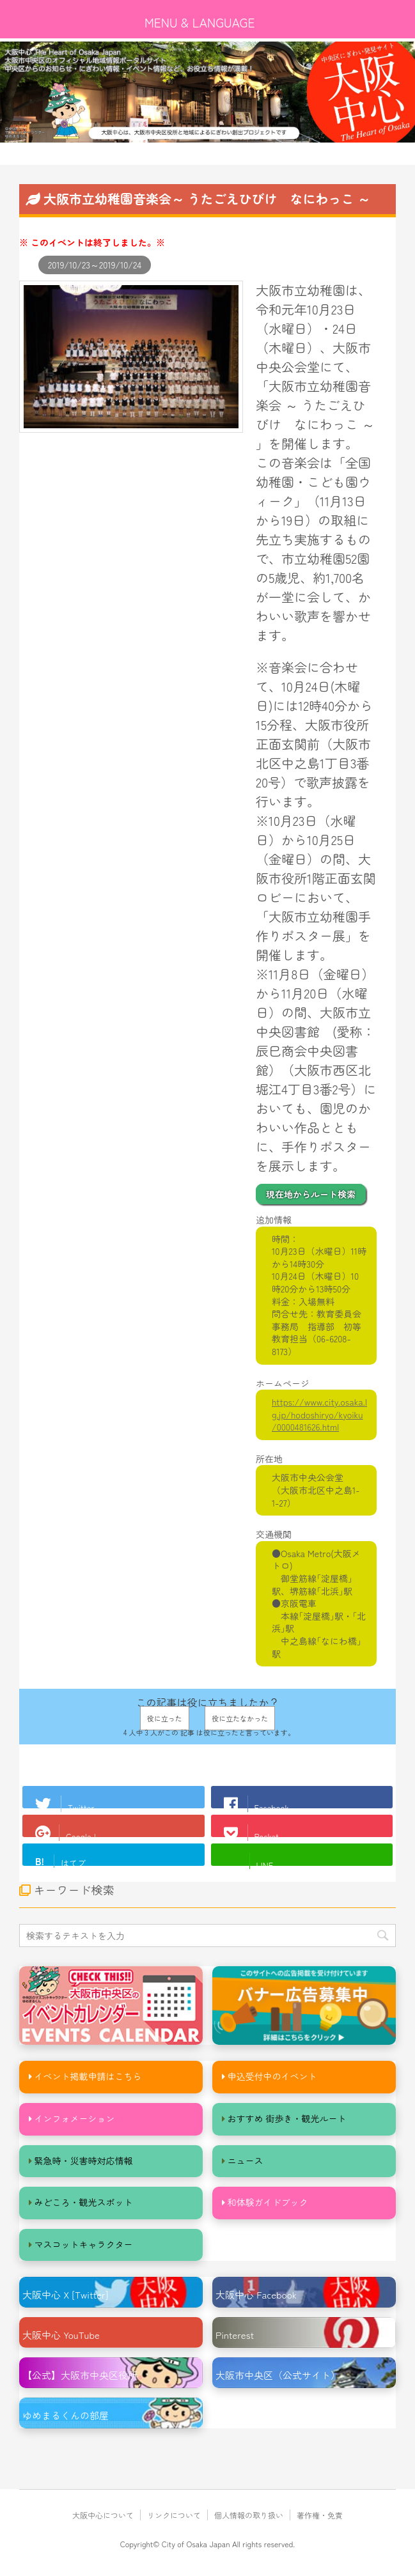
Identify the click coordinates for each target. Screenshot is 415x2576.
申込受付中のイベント (272, 2076)
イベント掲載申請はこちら (88, 2076)
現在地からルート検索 (311, 1194)
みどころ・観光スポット (84, 2202)
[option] (207, 92)
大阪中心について (103, 2515)
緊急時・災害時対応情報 (84, 2160)
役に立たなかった (240, 1718)
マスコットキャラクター (84, 2244)
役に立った (164, 1718)
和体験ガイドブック (268, 2202)
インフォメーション (75, 2118)
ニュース (245, 2160)
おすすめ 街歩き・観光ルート (287, 2118)
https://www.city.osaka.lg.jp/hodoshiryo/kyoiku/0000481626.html (319, 1414)
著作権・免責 (320, 2515)
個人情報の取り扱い (248, 2515)
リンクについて (174, 2515)
